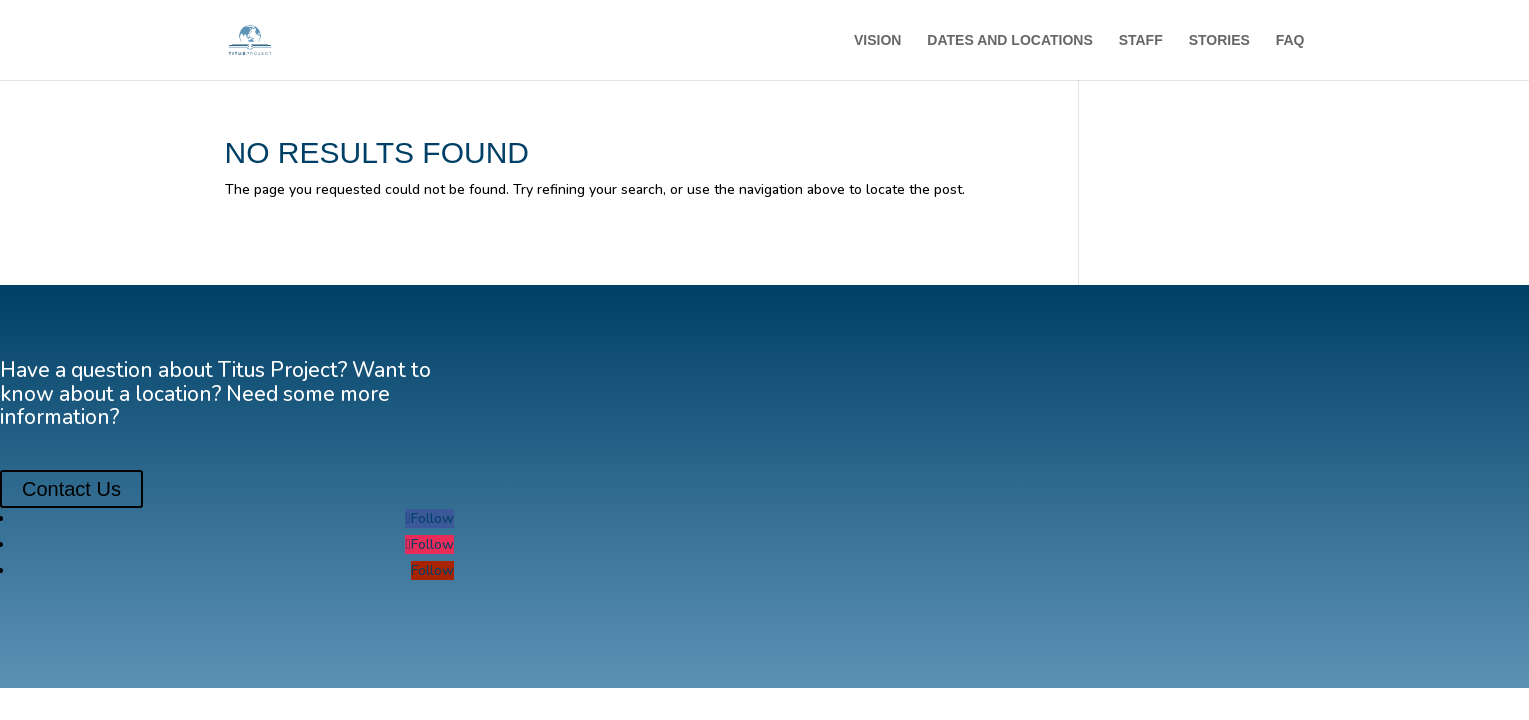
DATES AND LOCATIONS (1009, 40)
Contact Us (71, 489)
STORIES (1219, 40)
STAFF (1141, 40)
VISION (877, 40)
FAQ (1290, 40)
